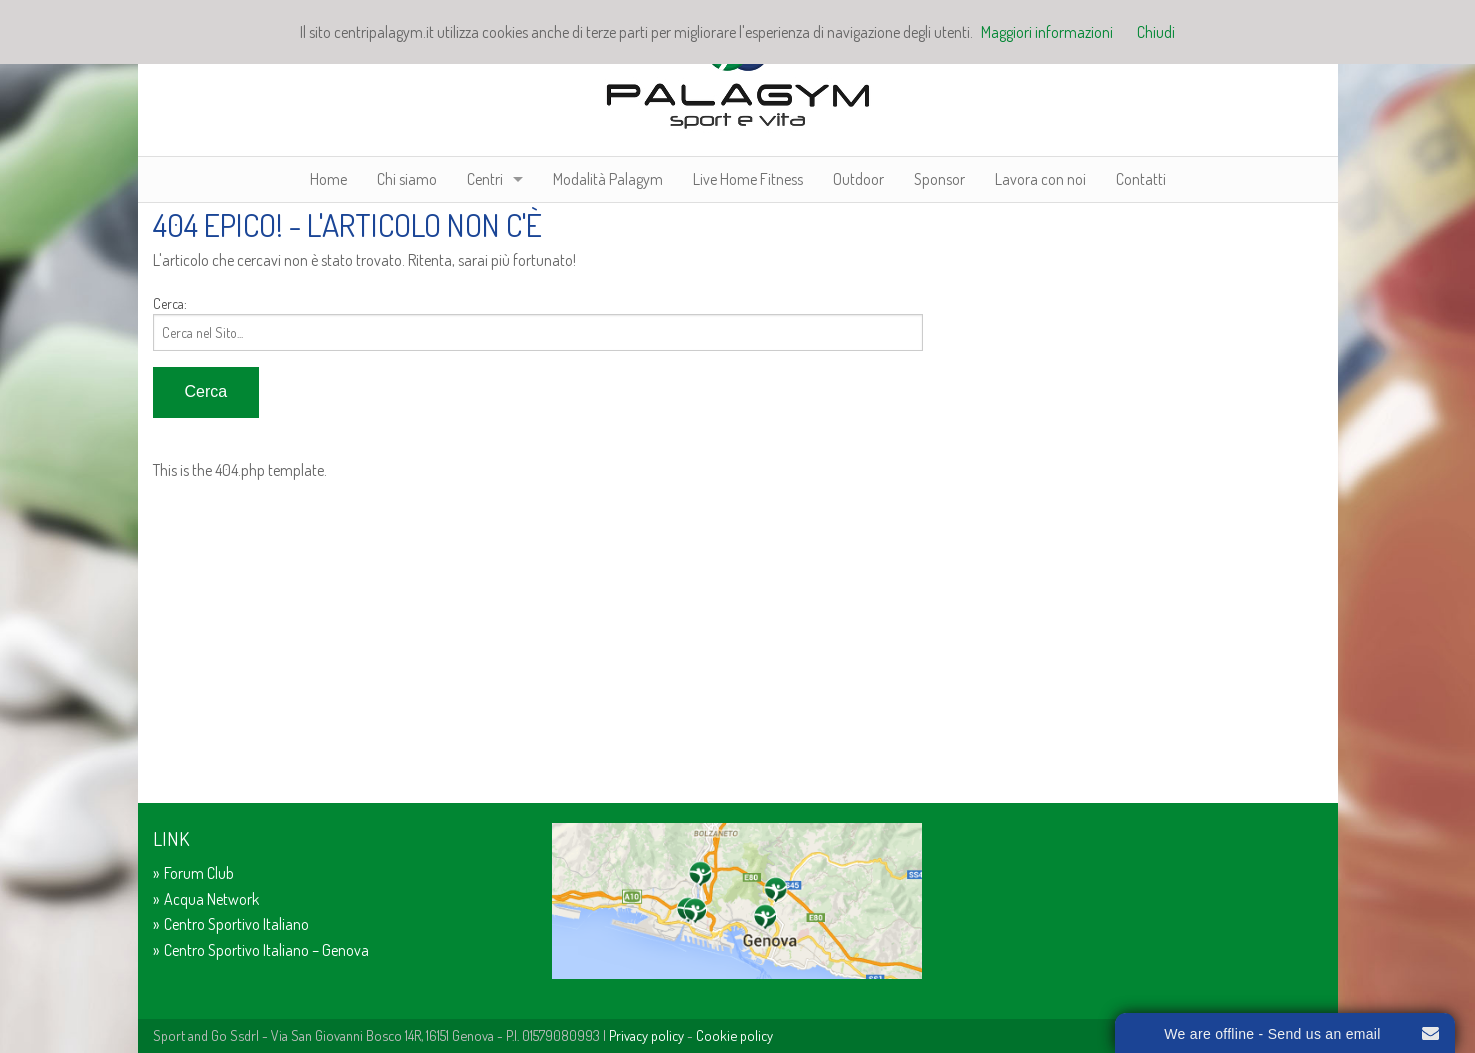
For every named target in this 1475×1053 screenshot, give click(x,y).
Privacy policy (646, 1035)
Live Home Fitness (748, 179)
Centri (485, 179)
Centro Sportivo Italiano (236, 924)
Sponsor (939, 179)
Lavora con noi (1040, 179)
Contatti (1141, 179)
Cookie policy (734, 1035)
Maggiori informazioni (1047, 32)
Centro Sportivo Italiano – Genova (266, 950)
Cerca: (170, 303)
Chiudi (1156, 32)
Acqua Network (211, 899)
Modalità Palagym (608, 179)
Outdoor (858, 179)
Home (328, 179)
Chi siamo (407, 179)
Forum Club (199, 873)
